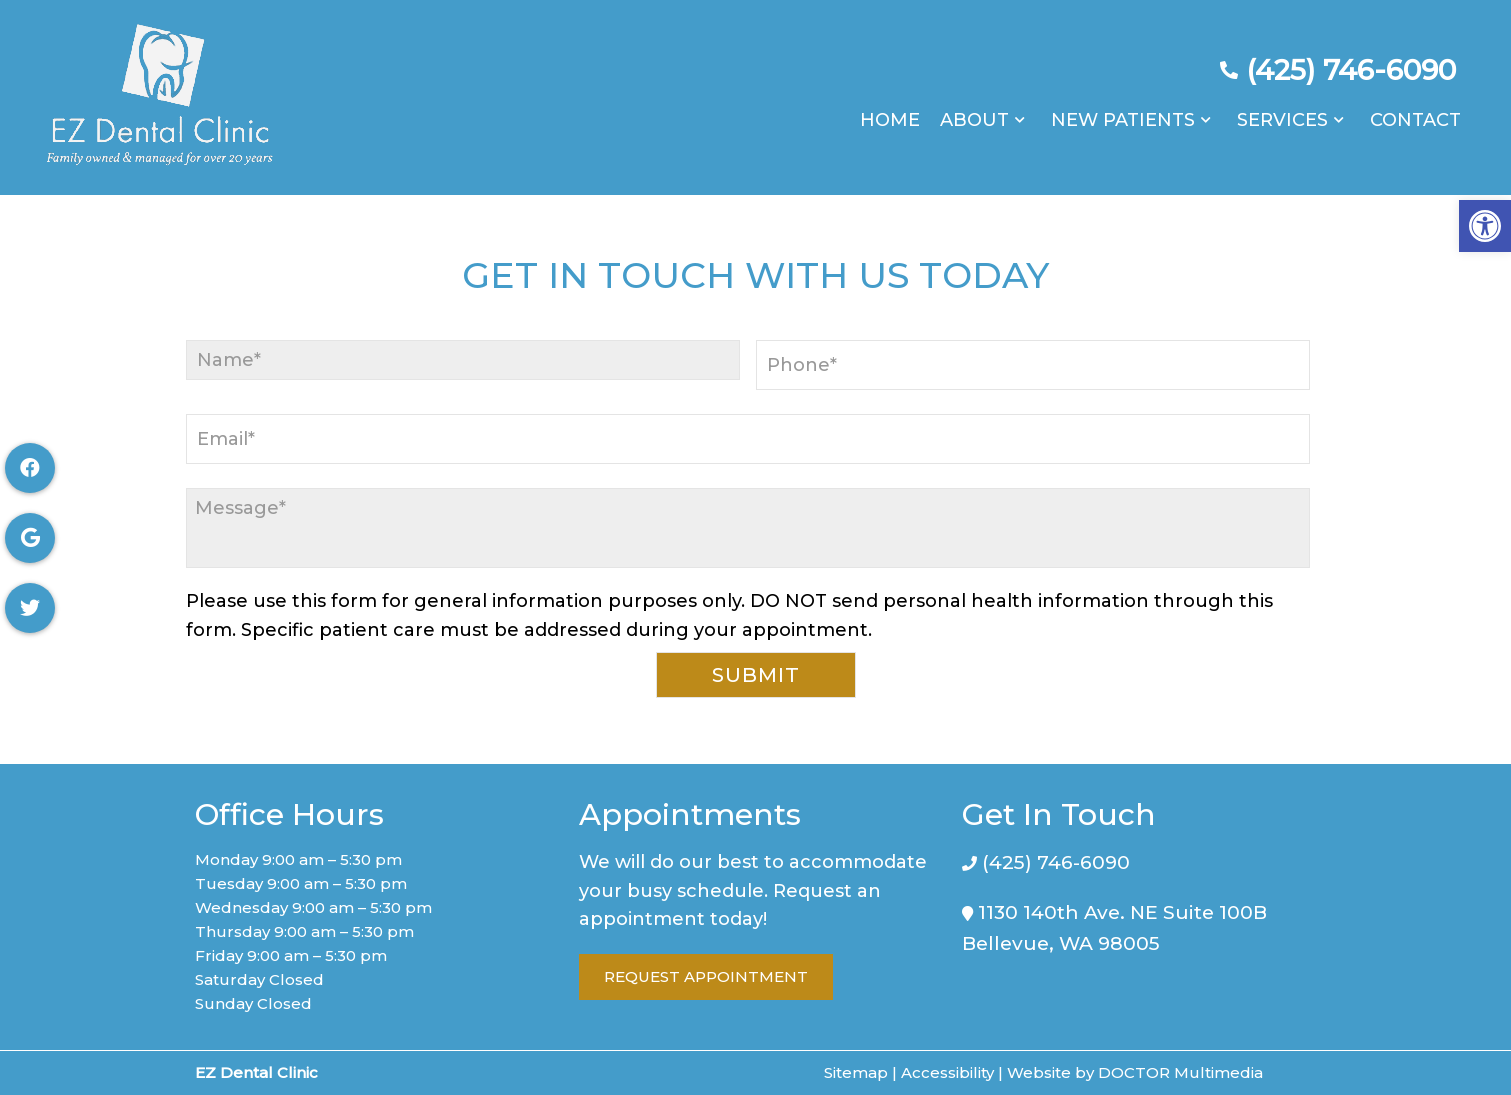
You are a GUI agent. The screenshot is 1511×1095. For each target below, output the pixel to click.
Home (890, 110)
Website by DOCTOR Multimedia (1135, 1072)
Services (1282, 110)
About (974, 110)
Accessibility (947, 1072)
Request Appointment (706, 976)
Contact (1415, 110)
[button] (1485, 226)
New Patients (1123, 110)
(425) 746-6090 (1351, 60)
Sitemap (856, 1072)
